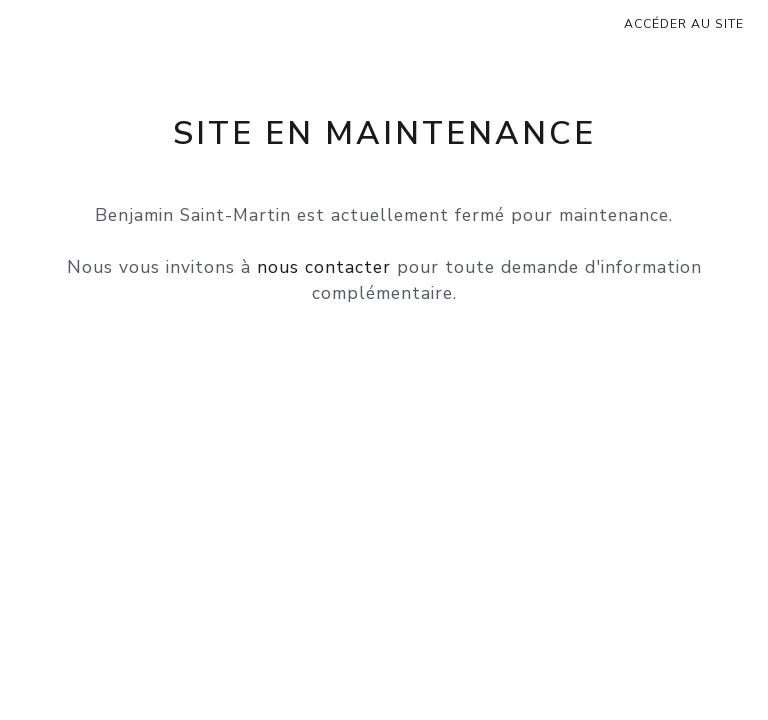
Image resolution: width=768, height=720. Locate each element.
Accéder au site (684, 24)
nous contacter (324, 267)
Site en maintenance (384, 133)
